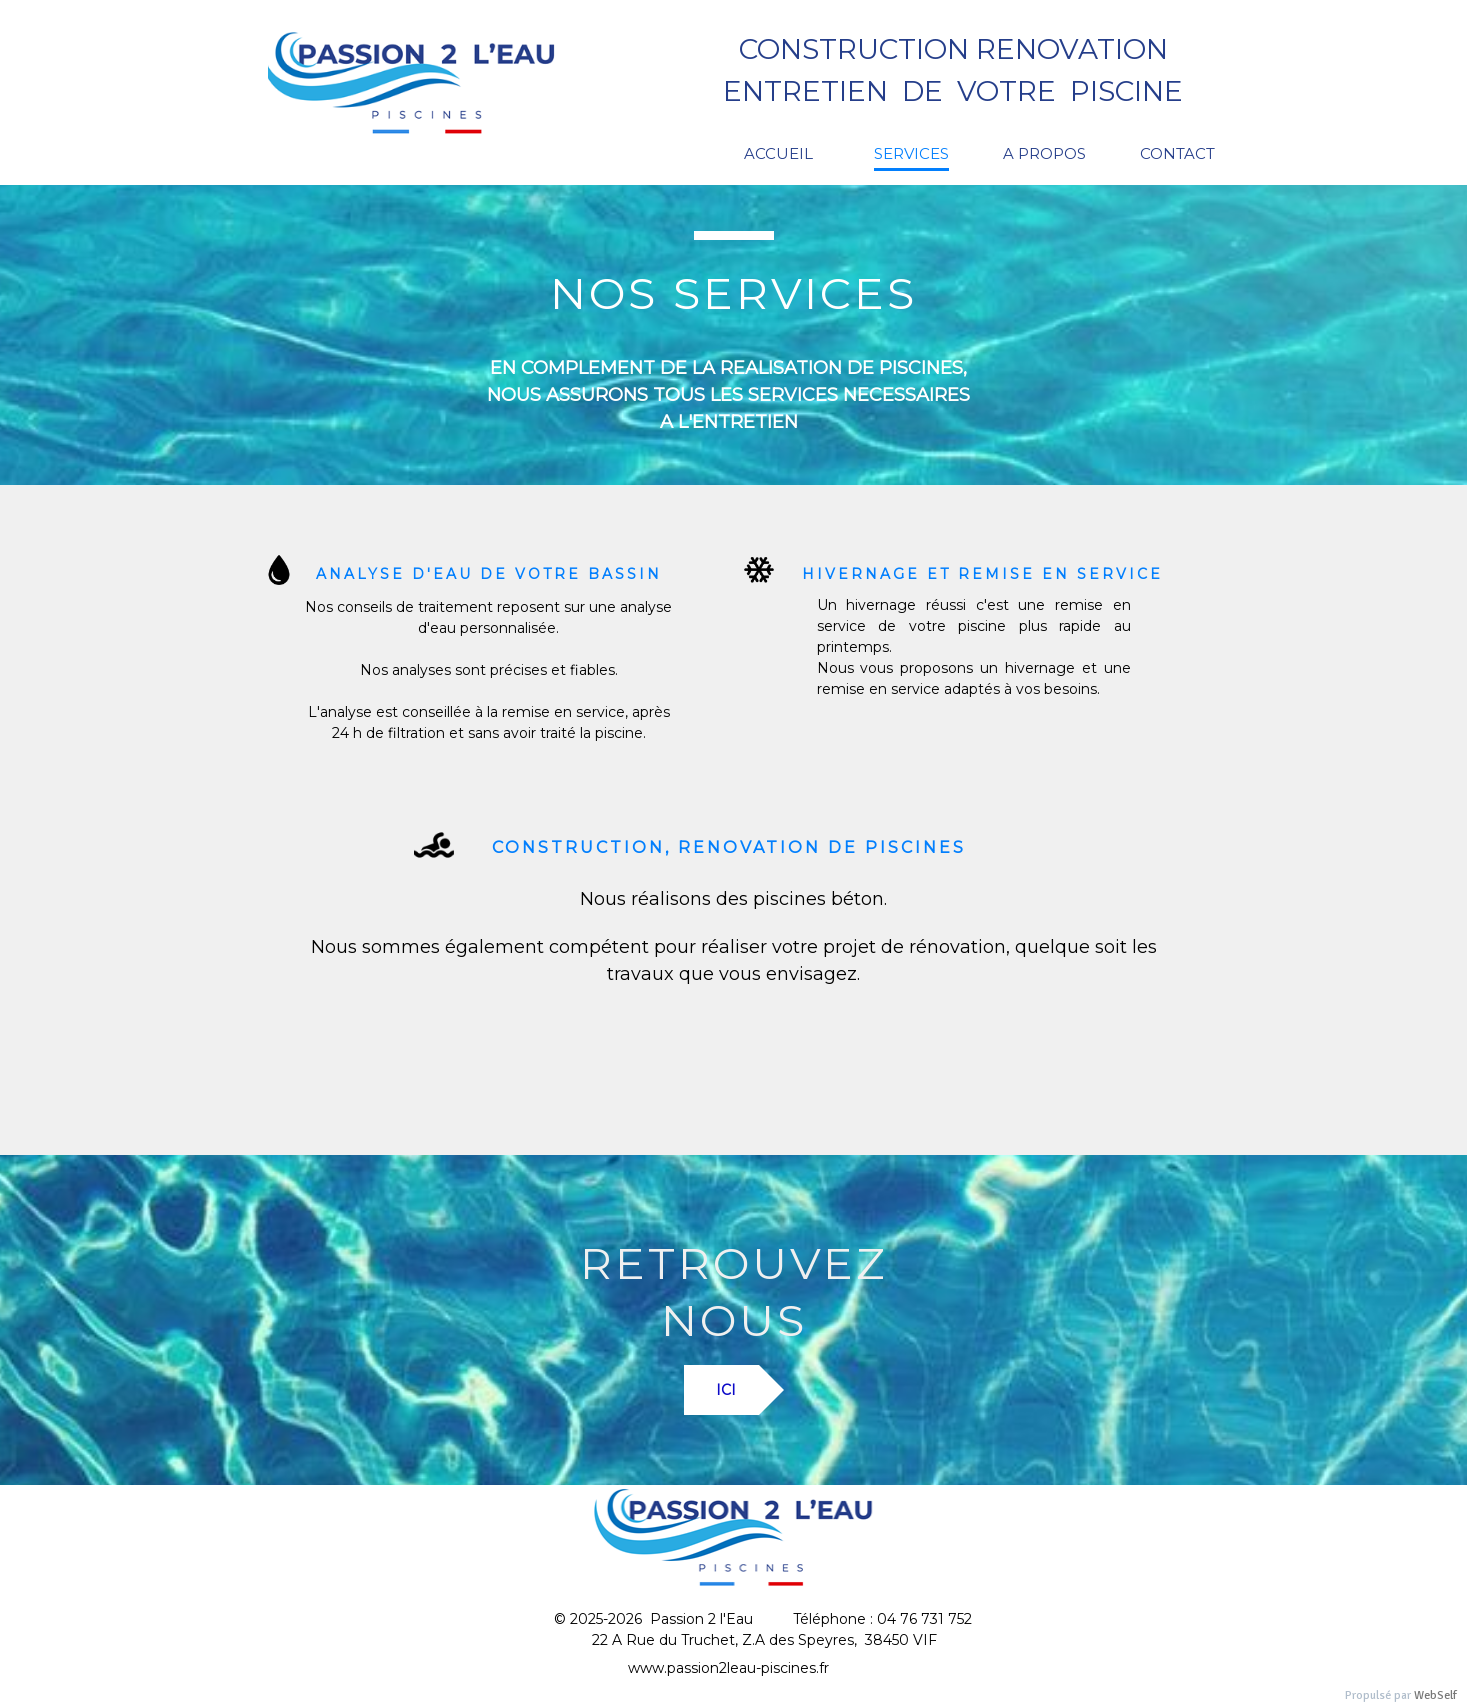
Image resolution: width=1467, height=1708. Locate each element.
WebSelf (1435, 1695)
